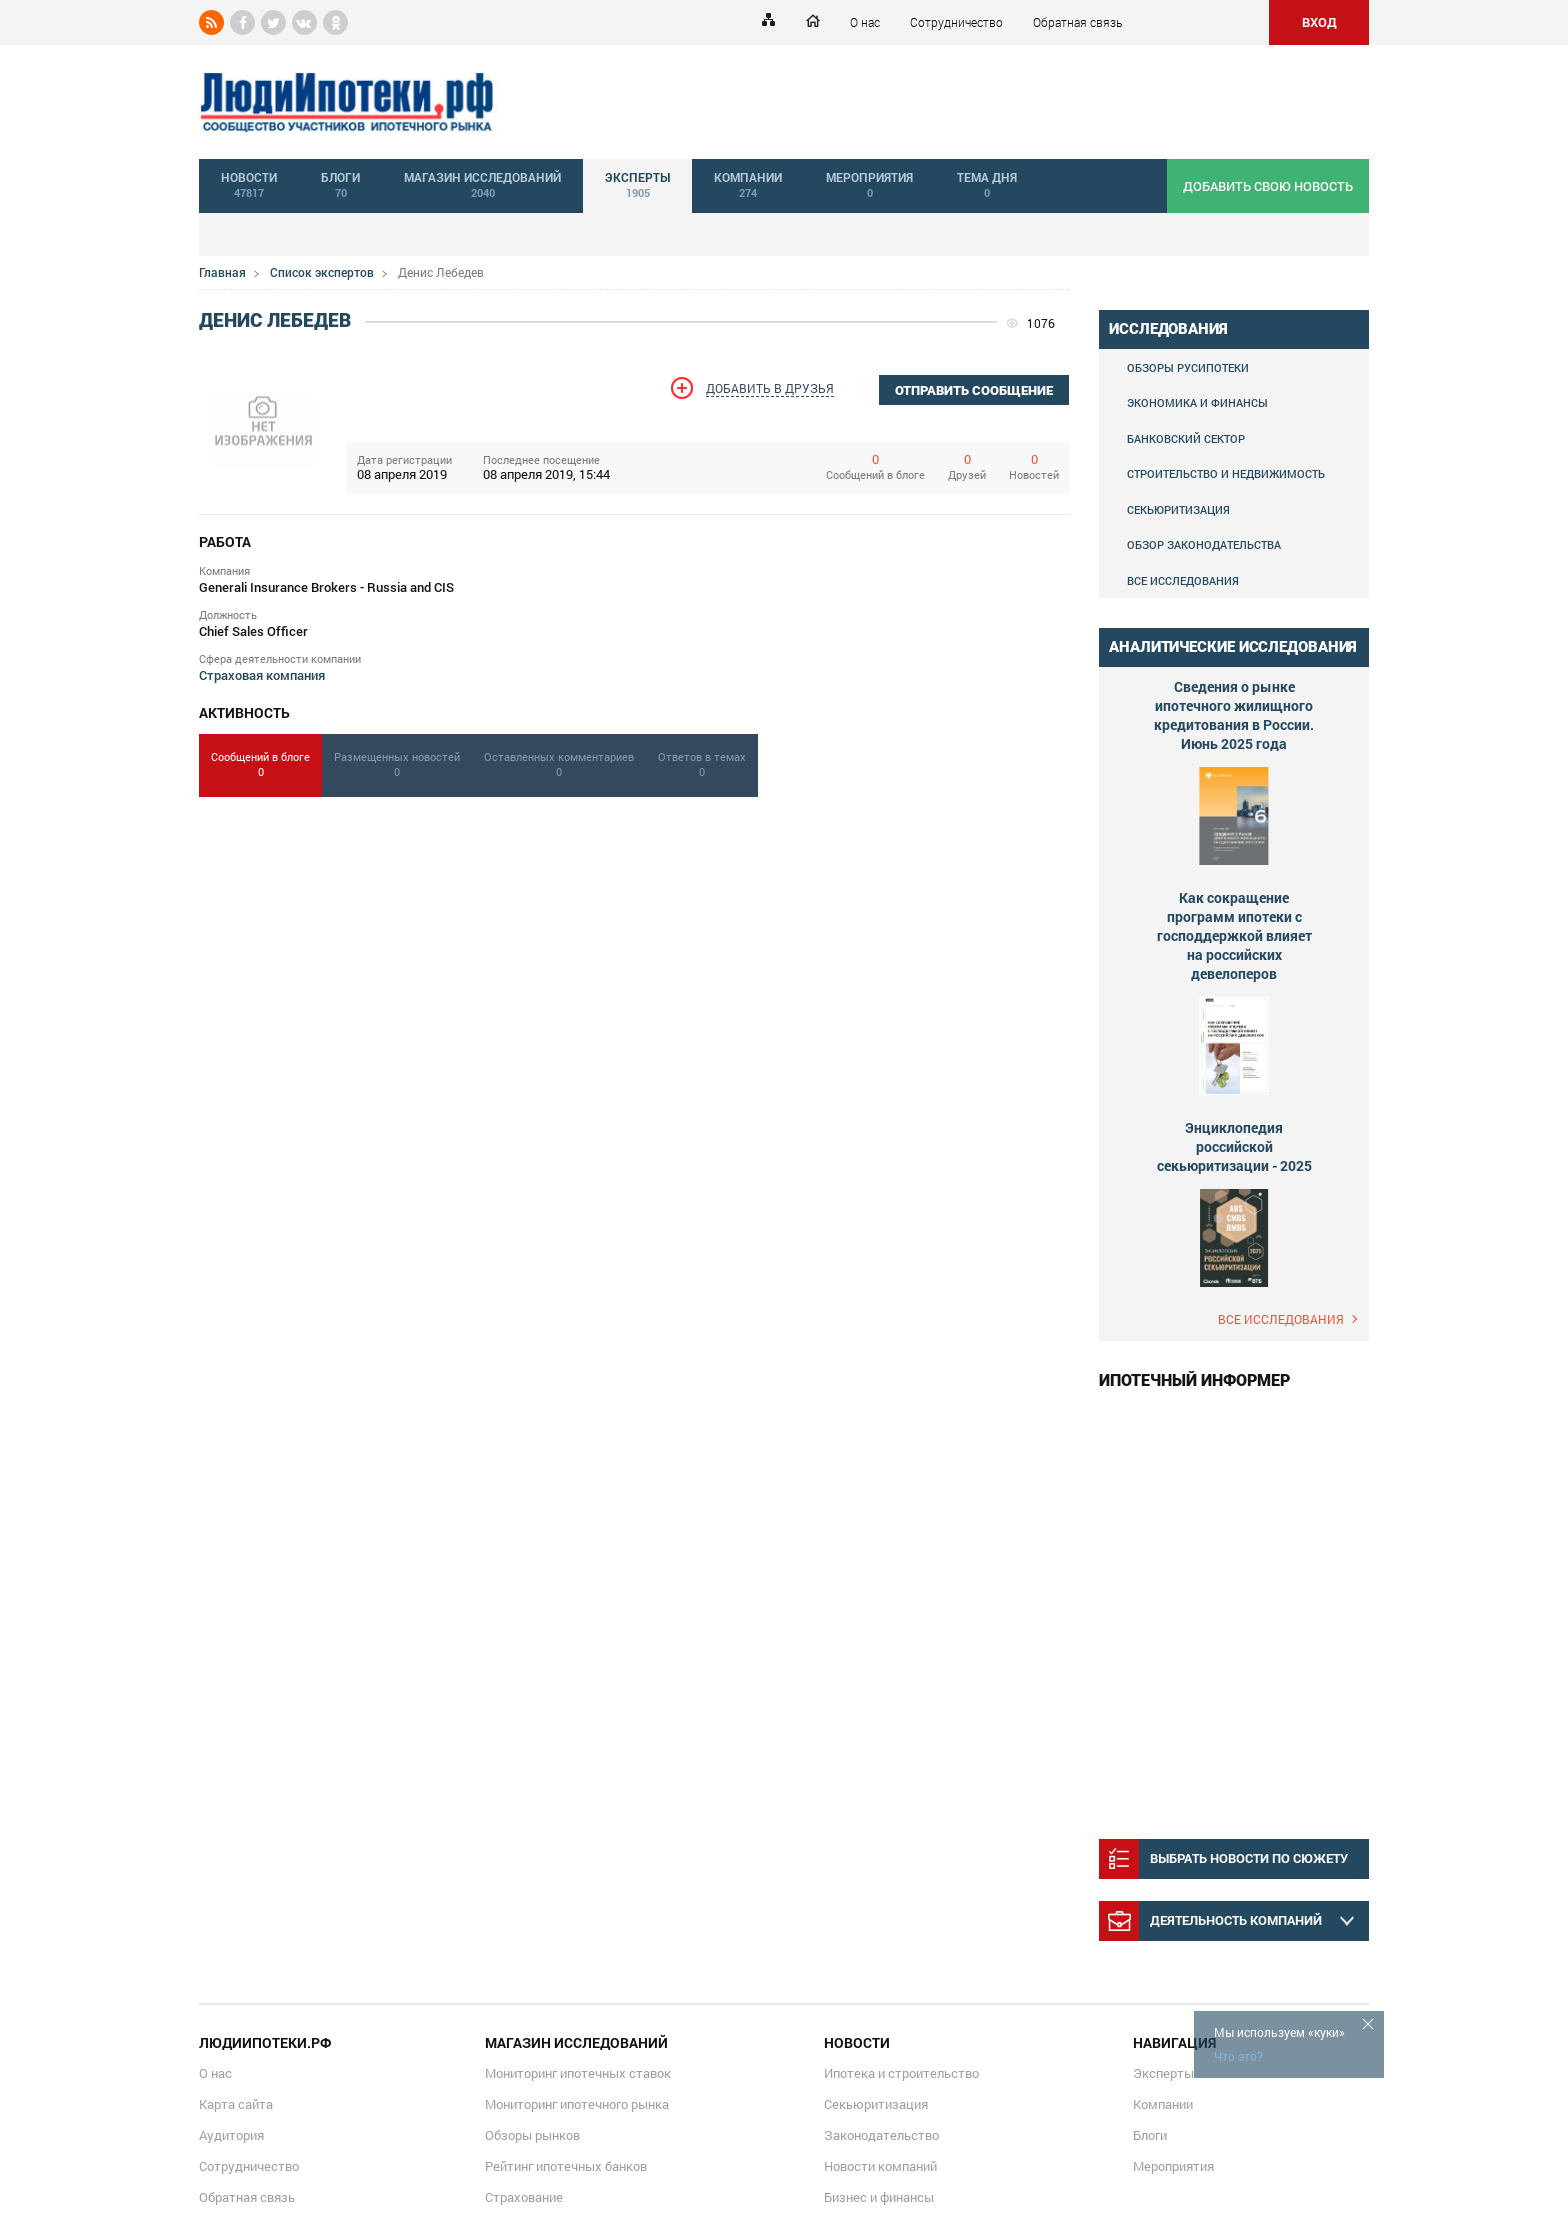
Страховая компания (262, 675)
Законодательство (881, 2135)
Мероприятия (1173, 2166)
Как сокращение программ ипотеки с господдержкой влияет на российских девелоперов (1234, 935)
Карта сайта (236, 2104)
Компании (1163, 2104)
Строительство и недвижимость (1226, 473)
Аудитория (231, 2135)
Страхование (524, 2197)
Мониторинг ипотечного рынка (577, 2104)
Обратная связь (1077, 22)
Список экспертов (322, 272)
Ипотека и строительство (901, 2073)
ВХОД (1319, 22)
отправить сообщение (974, 390)
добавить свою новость (1268, 186)
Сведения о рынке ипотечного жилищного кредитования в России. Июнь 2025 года (1234, 715)
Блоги (1150, 2135)
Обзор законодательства (1204, 544)
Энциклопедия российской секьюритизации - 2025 (1234, 1146)
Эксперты (1163, 2073)
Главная (222, 272)
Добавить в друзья (770, 388)
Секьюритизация (1178, 509)
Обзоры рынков (532, 2135)
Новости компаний (880, 2166)
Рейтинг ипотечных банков (566, 2166)
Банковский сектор (1186, 438)
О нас (865, 22)
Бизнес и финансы (879, 2197)
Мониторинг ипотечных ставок (578, 2073)
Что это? (1238, 2056)
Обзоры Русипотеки (1188, 367)
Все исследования (1183, 580)
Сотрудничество (956, 22)
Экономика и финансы (1197, 402)
